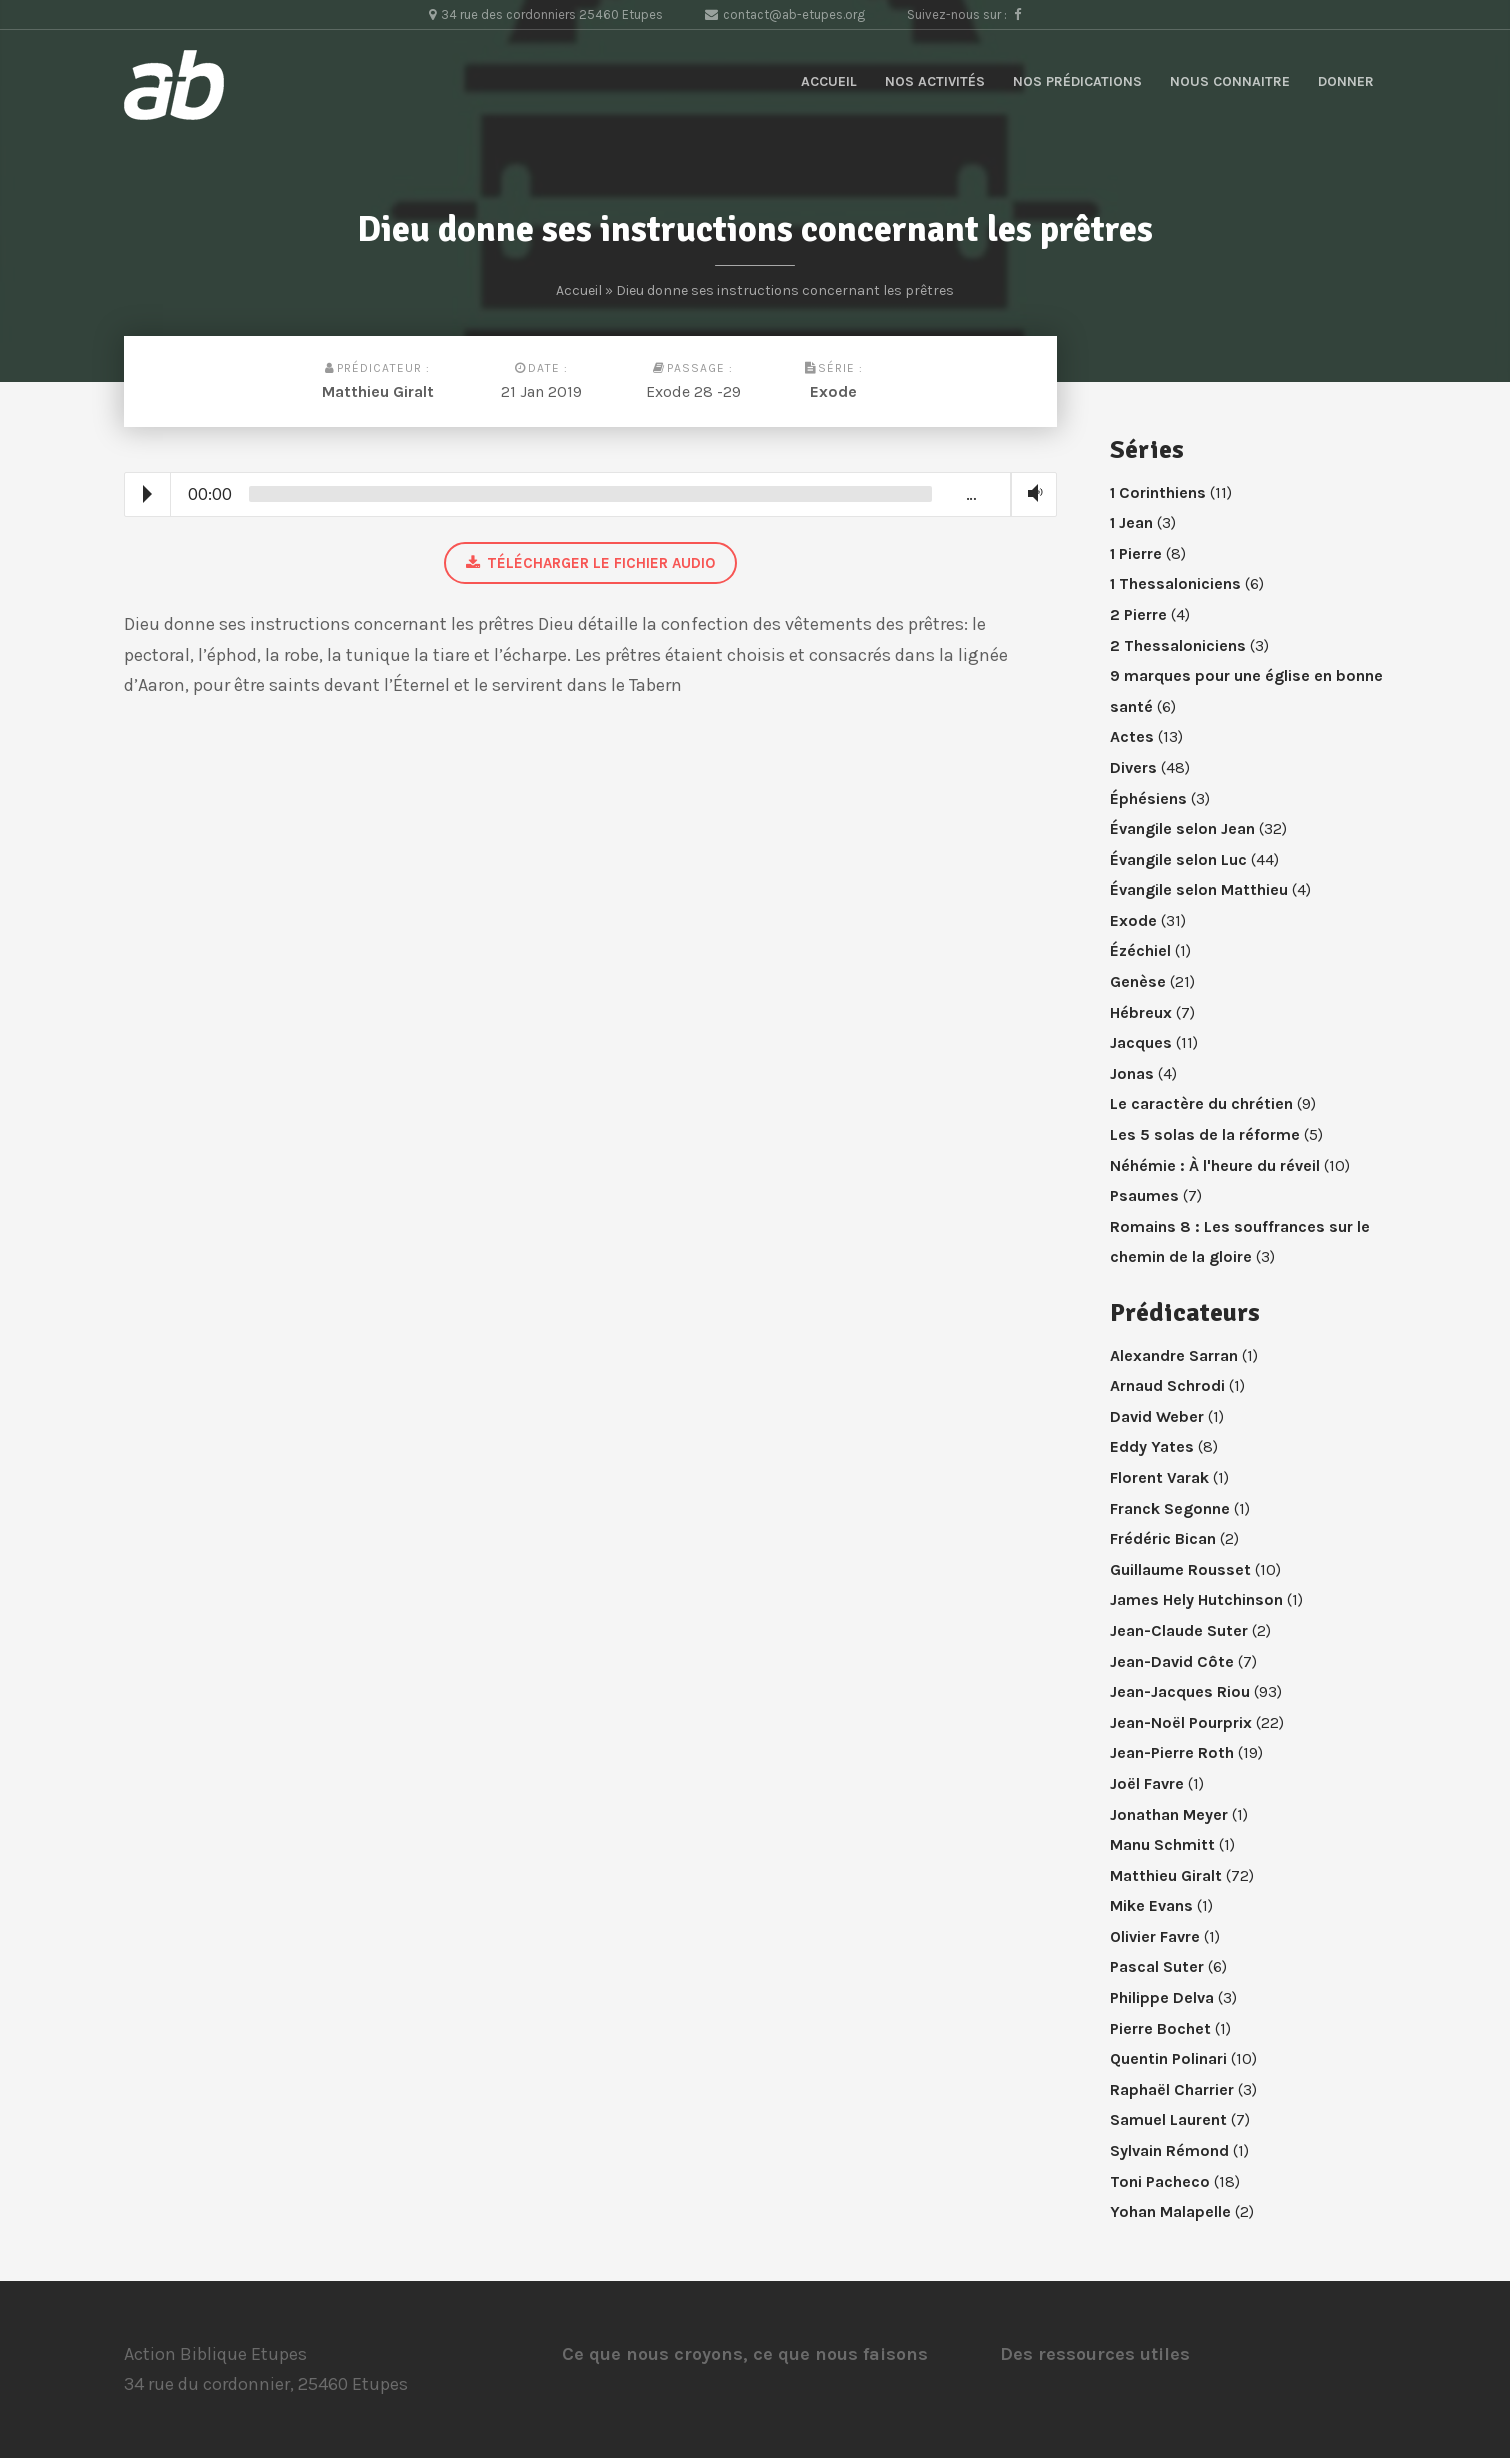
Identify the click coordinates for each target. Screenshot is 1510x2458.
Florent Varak (1159, 1477)
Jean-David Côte (1172, 1661)
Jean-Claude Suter (1179, 1630)
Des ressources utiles (1095, 2354)
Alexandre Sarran (1174, 1355)
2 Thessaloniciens (1178, 645)
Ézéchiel (1140, 950)
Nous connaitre (1230, 81)
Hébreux (1141, 1012)
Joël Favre (1147, 1783)
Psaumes (1144, 1195)
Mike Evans (1151, 1905)
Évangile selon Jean (1182, 828)
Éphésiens (1148, 798)
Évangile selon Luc (1178, 859)
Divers (1133, 767)
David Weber (1157, 1416)
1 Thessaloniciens (1175, 583)
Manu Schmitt (1162, 1844)
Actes (1132, 736)
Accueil (829, 81)
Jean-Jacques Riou (1180, 1691)
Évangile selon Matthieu (1199, 889)
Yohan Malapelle (1170, 2211)
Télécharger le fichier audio (590, 563)
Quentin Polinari (1168, 2058)
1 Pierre (1136, 553)
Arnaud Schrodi (1167, 1385)
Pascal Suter (1157, 1966)
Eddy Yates (1152, 1446)
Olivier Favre (1155, 1936)
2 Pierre (1138, 614)
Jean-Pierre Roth (1172, 1752)
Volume (1031, 493)
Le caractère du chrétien (1201, 1103)
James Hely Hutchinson (1196, 1599)
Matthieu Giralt (378, 391)
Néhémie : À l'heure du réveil (1215, 1165)
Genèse (1138, 981)
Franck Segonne (1170, 1508)
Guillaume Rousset (1180, 1569)
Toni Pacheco (1160, 2181)
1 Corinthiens (1158, 492)
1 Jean (1131, 522)
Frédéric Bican (1163, 1538)
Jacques (1141, 1042)
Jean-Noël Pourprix (1181, 1722)
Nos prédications (1077, 81)
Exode (833, 391)
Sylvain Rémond (1169, 2150)
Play (147, 494)
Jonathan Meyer (1169, 1814)
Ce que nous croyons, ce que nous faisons (745, 2354)
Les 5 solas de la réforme (1205, 1134)
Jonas (1132, 1073)
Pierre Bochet (1160, 2028)
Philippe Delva (1162, 1997)
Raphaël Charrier (1172, 2089)
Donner (1346, 81)
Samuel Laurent (1168, 2119)
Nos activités (935, 81)
